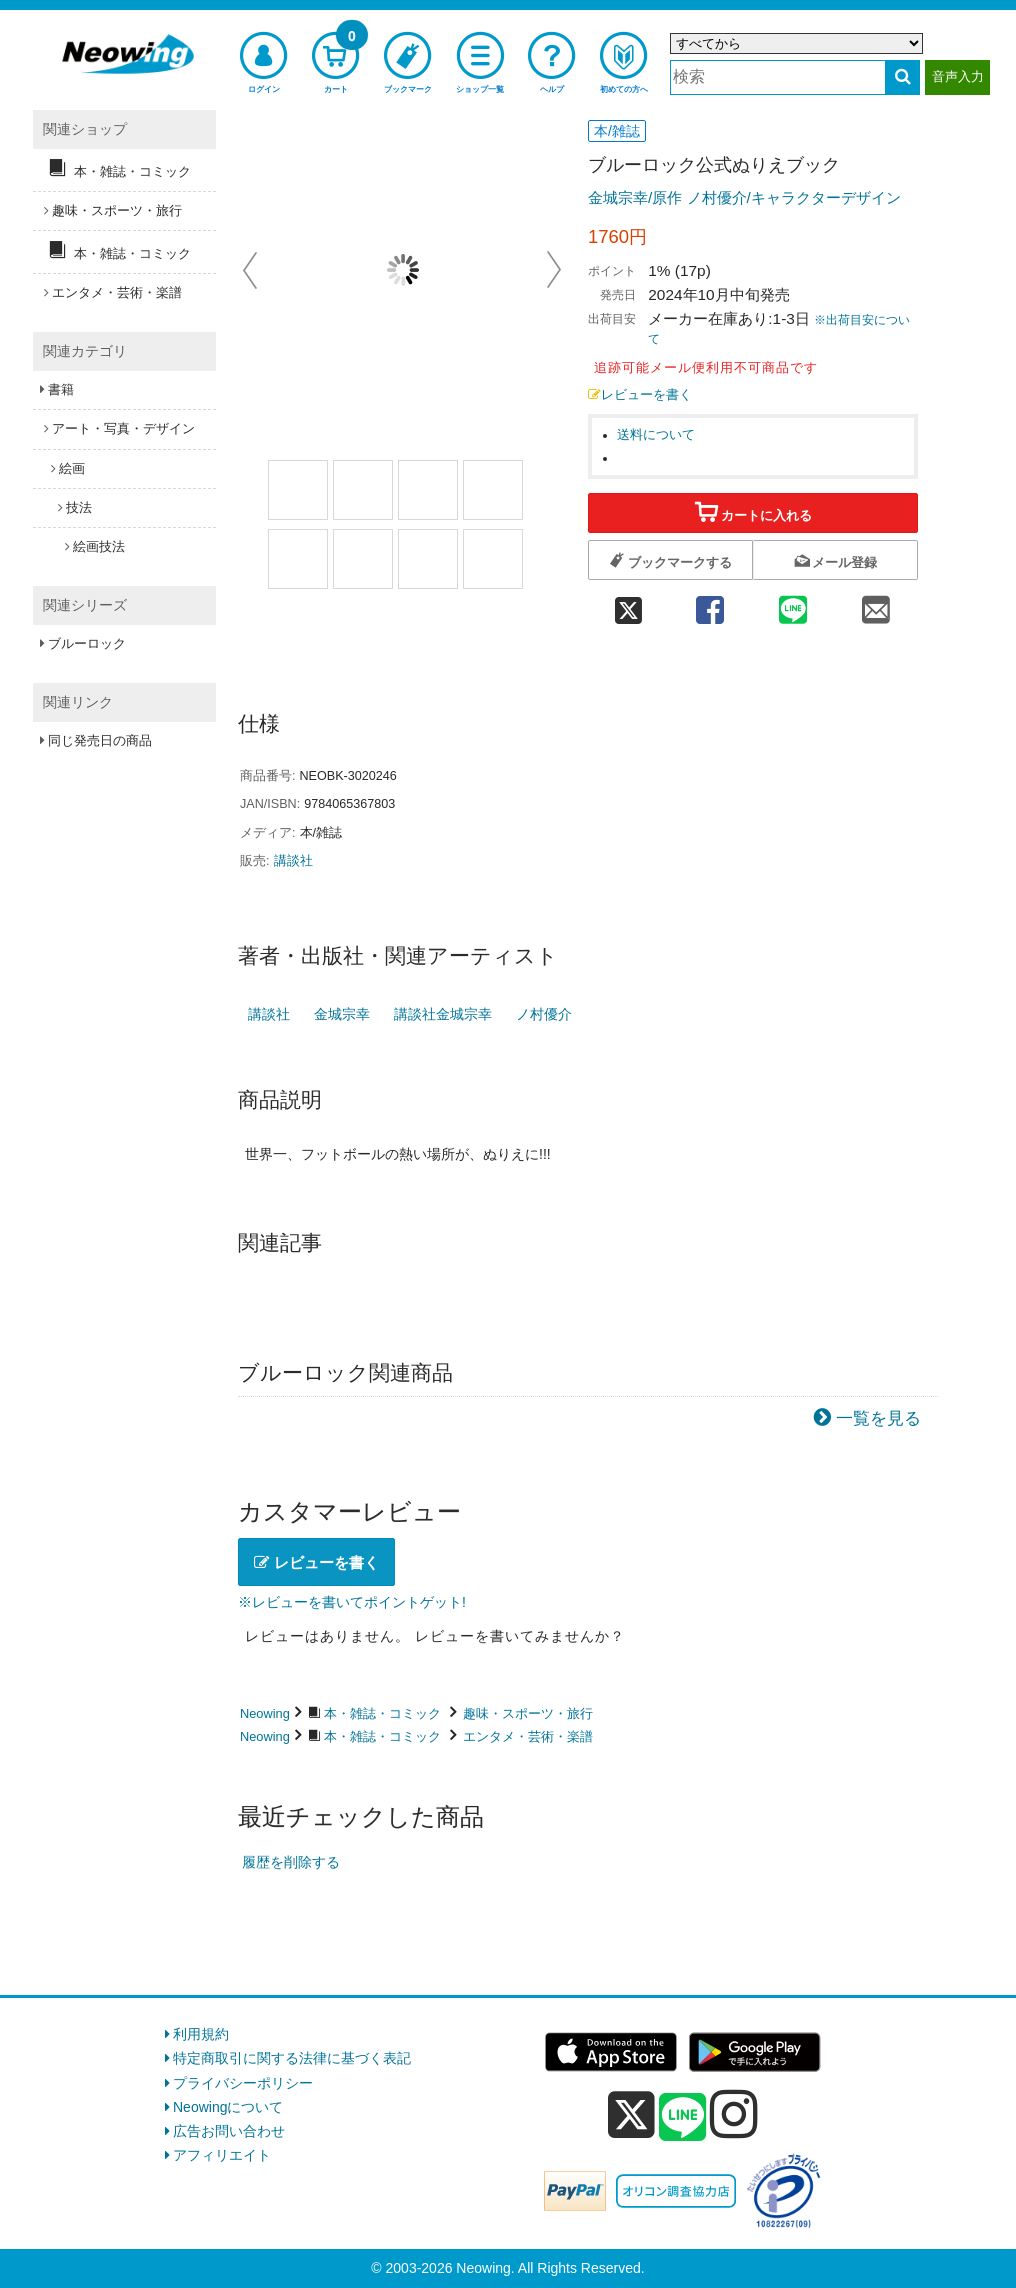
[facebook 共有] (709, 604)
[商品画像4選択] (493, 490)
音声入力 (958, 76)
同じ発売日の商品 (100, 740)
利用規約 (201, 2034)
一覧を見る (878, 1418)
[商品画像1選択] (298, 490)
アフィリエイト (222, 2155)
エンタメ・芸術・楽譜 (528, 1736)
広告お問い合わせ (229, 2131)
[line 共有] (793, 604)
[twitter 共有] (628, 604)
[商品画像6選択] (363, 559)
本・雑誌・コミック (382, 1713)
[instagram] (734, 2114)
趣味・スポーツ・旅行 (528, 1713)
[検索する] (902, 77)
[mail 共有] (876, 604)
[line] (683, 2118)
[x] (631, 2115)
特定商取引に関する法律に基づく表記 (292, 2058)
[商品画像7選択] (428, 559)
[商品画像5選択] (298, 559)
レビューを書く (640, 395)
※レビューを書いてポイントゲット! (352, 1602)
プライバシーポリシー (243, 2083)
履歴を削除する (291, 1862)
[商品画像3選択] (428, 490)
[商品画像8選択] (493, 559)
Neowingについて (228, 2107)
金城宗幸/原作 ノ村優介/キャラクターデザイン (744, 197)
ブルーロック (87, 643)
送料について (656, 435)
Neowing (265, 1713)
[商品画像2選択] (363, 490)
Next (554, 270)
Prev (252, 270)
